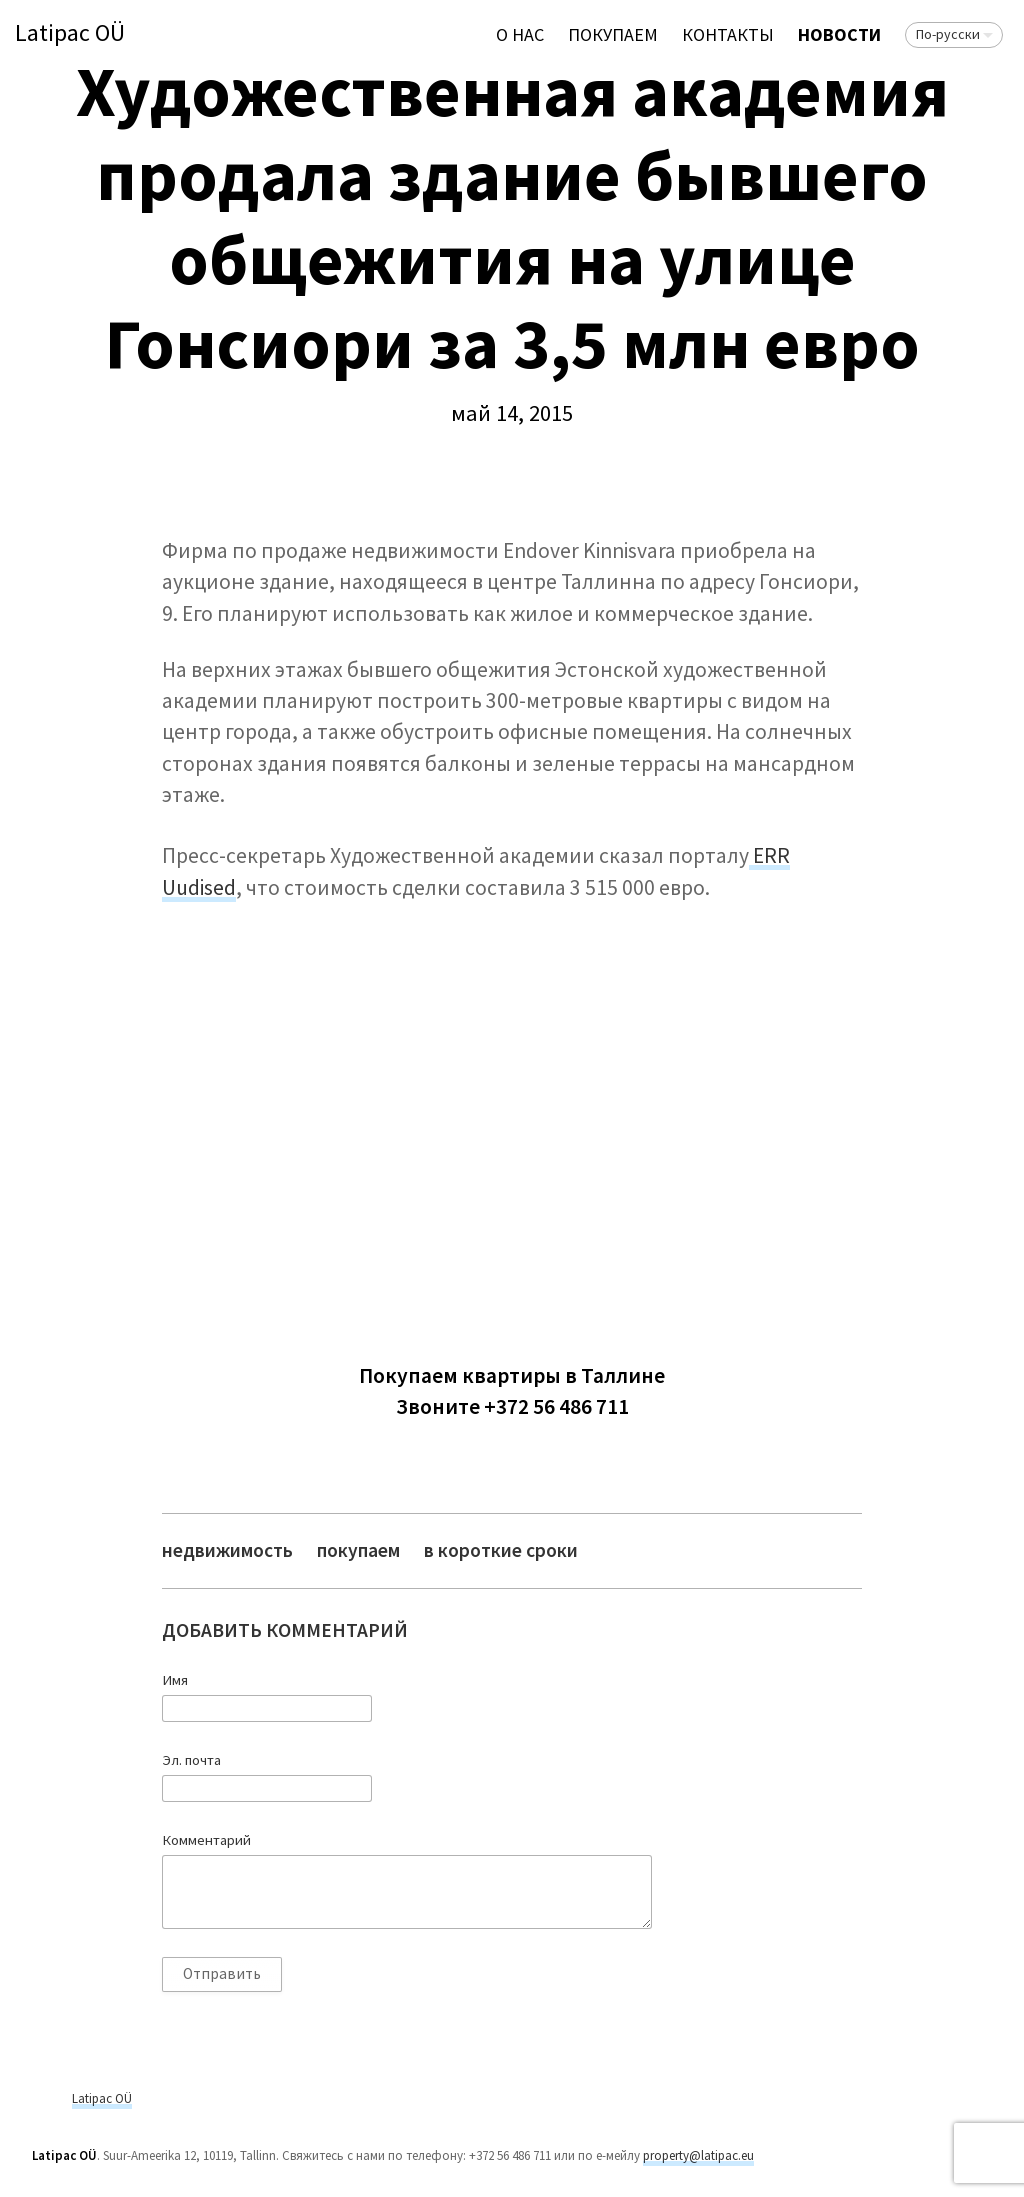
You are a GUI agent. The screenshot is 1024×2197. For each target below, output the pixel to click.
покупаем (358, 1550)
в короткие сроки (501, 1550)
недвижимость (227, 1550)
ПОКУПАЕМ (613, 34)
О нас (520, 34)
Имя (175, 1680)
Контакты (728, 34)
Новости (839, 34)
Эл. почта (191, 1760)
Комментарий (206, 1840)
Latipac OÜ (70, 33)
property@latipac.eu (698, 2155)
